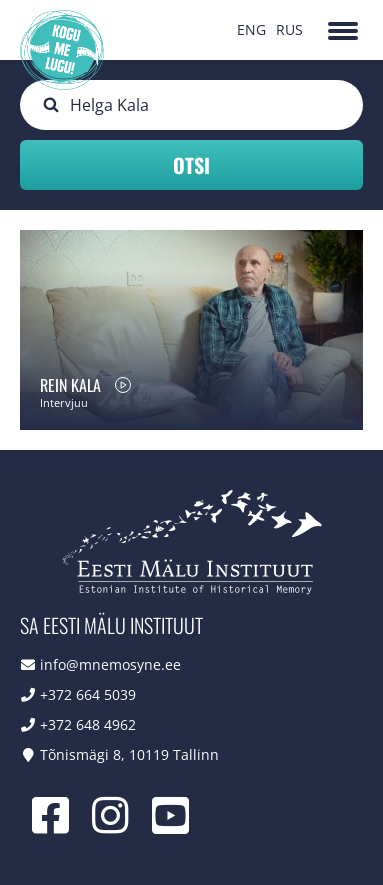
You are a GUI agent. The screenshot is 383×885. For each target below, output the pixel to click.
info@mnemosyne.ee (110, 664)
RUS (289, 29)
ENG (251, 29)
